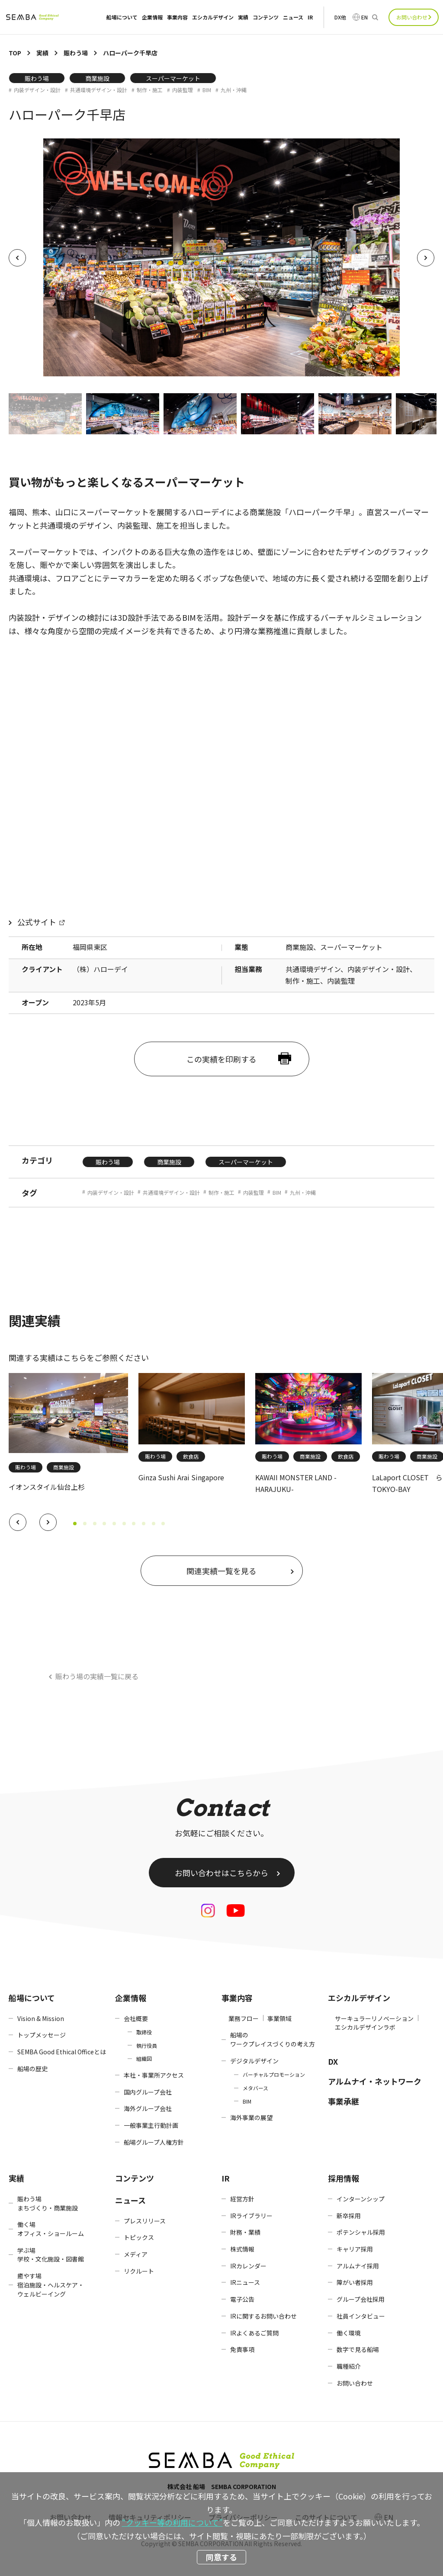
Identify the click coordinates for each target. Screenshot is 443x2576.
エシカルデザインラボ (365, 2027)
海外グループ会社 (148, 2108)
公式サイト (36, 921)
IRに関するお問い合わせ (263, 2316)
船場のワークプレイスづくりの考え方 (272, 2039)
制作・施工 (150, 90)
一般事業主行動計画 (151, 2125)
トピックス (139, 2237)
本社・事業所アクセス (154, 2075)
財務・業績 (245, 2232)
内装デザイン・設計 (37, 90)
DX (333, 2061)
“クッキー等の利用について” (172, 2522)
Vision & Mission (40, 2018)
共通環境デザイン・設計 (98, 90)
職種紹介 (349, 2366)
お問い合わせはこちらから (221, 1872)
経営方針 (242, 2198)
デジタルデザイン (254, 2060)
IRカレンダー (248, 2266)
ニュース (293, 17)
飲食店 (191, 1456)
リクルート (139, 2271)
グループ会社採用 (361, 2299)
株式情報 (242, 2249)
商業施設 (97, 78)
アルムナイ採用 (358, 2266)
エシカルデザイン (213, 17)
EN (364, 17)
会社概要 (136, 2018)
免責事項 (242, 2349)
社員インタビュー (361, 2316)
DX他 (340, 17)
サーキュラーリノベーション (374, 2018)
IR (310, 17)
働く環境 (349, 2333)
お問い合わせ (411, 17)
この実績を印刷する (221, 1059)
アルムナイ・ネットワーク (374, 2081)
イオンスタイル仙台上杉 (47, 1487)
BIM (206, 90)
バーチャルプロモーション (274, 2074)
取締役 (144, 2032)
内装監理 (182, 90)
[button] (18, 1522)
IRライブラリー (251, 2215)
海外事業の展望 (251, 2117)
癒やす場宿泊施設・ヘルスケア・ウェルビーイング (50, 2284)
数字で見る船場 (358, 2349)
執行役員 (146, 2045)
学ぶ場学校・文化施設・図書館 (50, 2255)
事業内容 (177, 17)
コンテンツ (266, 17)
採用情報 (343, 2178)
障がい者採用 (355, 2282)
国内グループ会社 (148, 2092)
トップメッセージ (41, 2035)
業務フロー (243, 2018)
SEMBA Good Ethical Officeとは (61, 2051)
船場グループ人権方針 (154, 2142)
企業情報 (152, 17)
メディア (136, 2254)
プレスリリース (145, 2221)
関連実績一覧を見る (221, 1570)
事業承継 (343, 2101)
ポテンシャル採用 (361, 2232)
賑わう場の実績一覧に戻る (96, 1676)
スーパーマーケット (173, 78)
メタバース (255, 2088)
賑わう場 (37, 78)
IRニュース (245, 2282)
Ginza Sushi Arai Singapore (181, 1477)
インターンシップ (361, 2198)
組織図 (144, 2058)
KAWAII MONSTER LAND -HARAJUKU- (296, 1483)
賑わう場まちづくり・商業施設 (47, 2203)
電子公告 (242, 2299)
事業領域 (279, 2018)
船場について (122, 17)
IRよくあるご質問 (254, 2333)
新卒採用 (349, 2215)
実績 (243, 17)
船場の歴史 (32, 2068)
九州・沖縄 (234, 90)
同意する (221, 2557)
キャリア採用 (355, 2249)
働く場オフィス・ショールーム (50, 2229)
